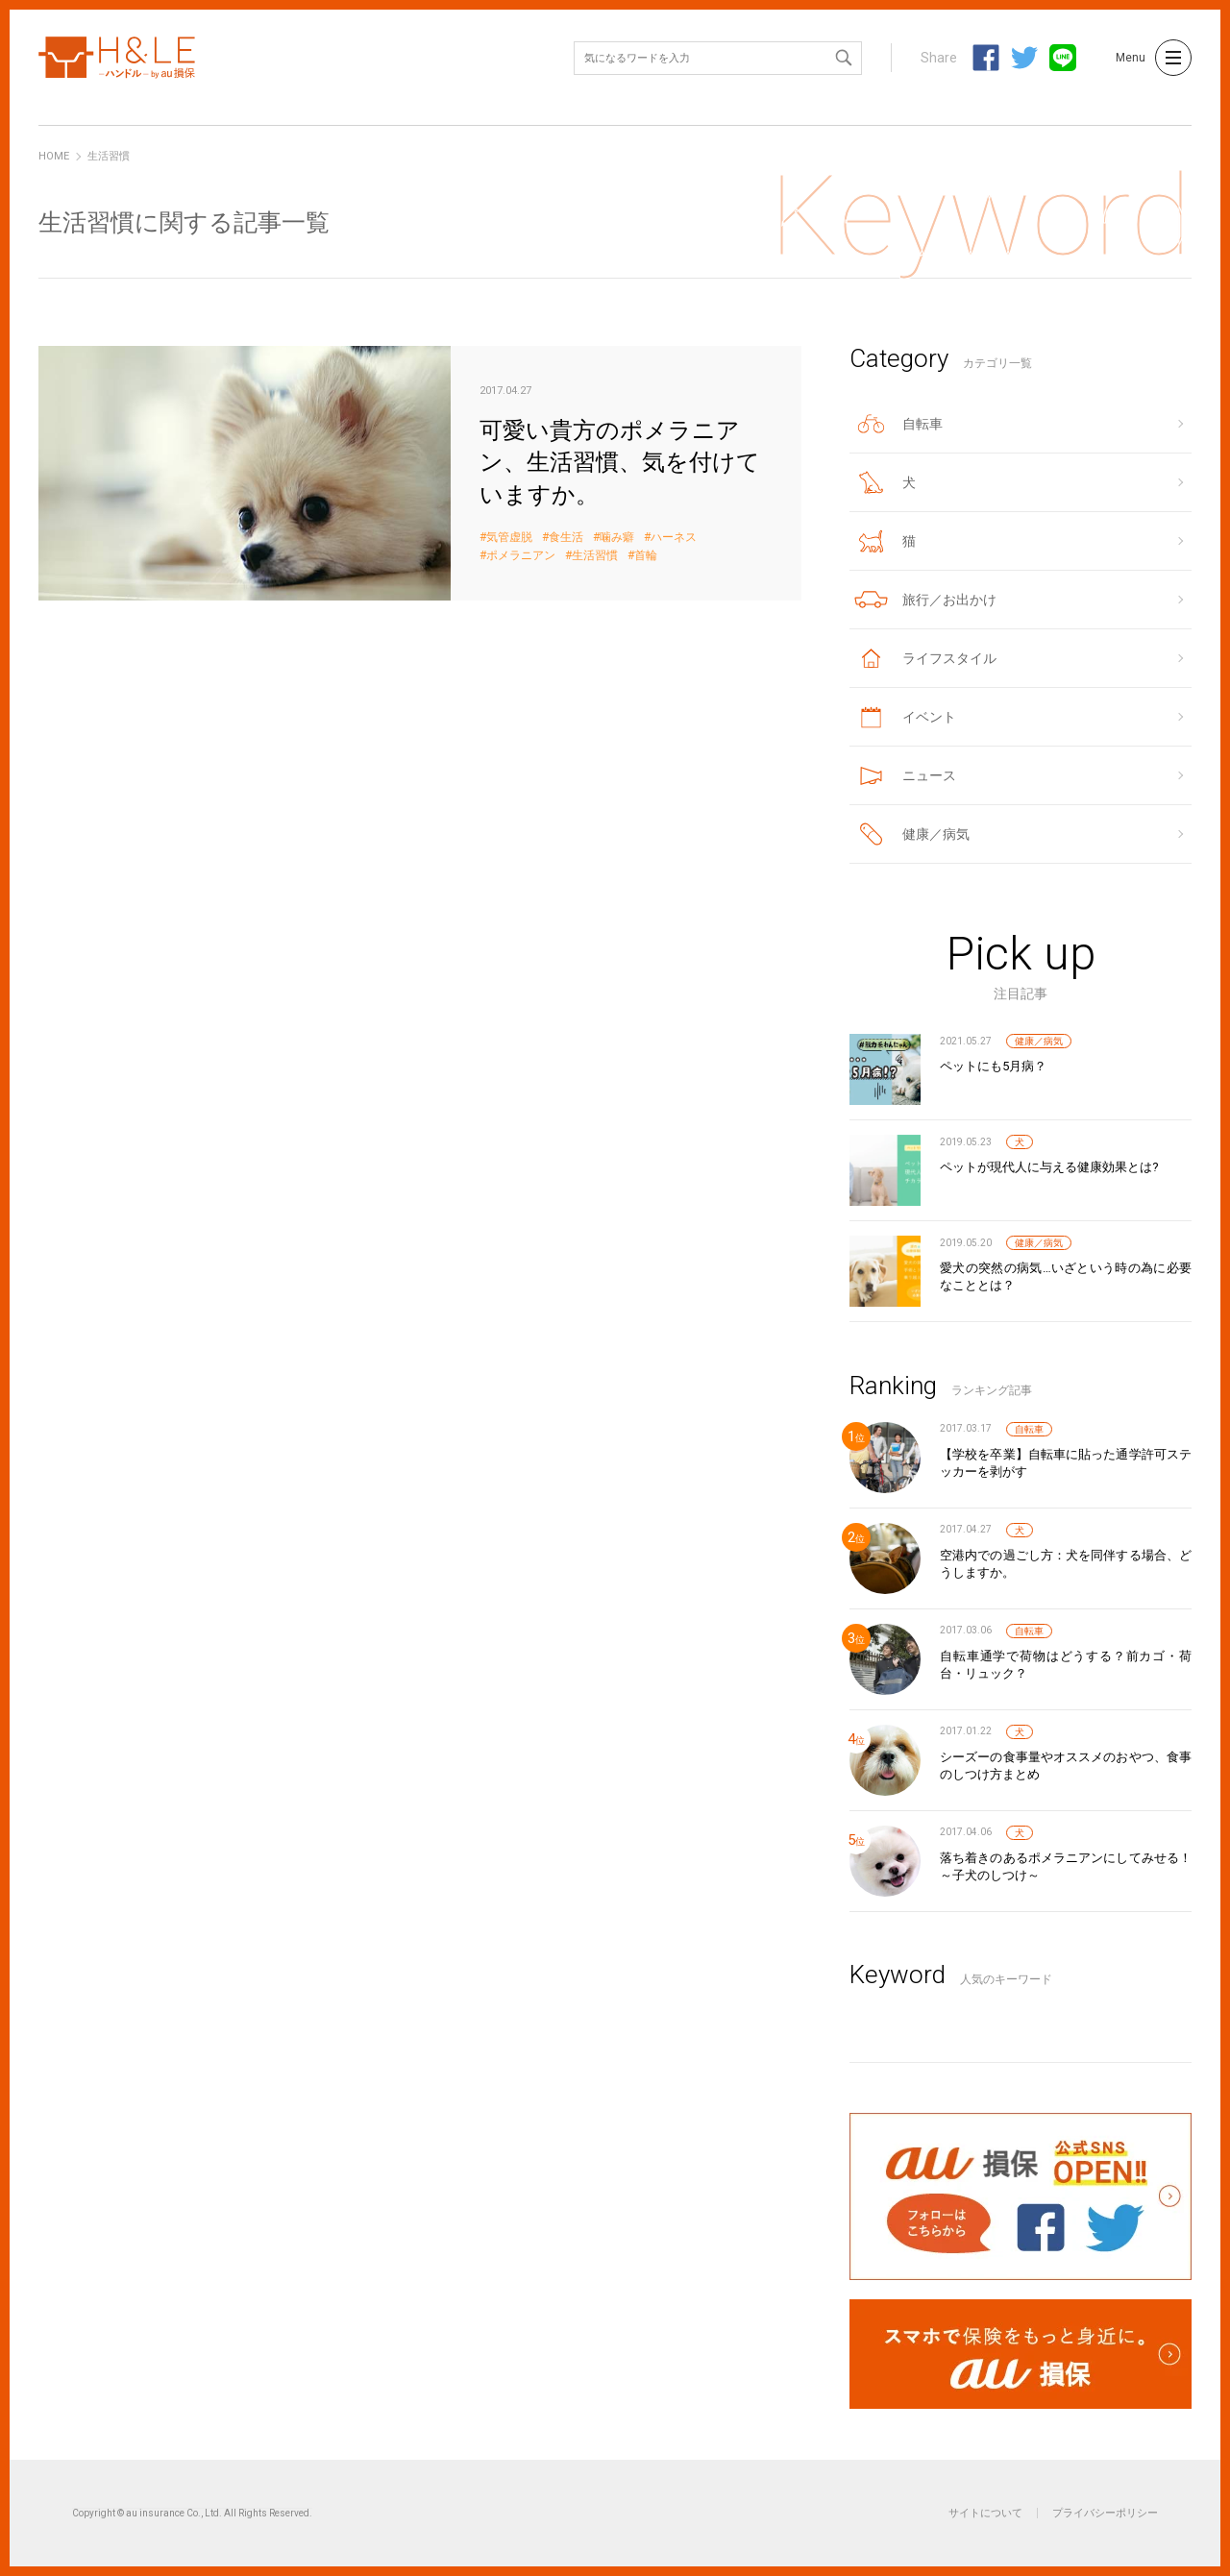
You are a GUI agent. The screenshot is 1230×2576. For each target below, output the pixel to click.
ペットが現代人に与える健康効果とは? (1049, 1167)
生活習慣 (595, 556)
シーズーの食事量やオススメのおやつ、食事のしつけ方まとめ (1066, 1765)
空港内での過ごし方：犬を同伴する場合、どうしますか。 (1066, 1564)
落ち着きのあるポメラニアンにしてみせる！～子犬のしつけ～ (1066, 1866)
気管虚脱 (509, 537)
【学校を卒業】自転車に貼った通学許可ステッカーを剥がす (1066, 1463)
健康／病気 (1039, 1041)
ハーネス (674, 537)
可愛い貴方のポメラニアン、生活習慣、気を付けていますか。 (419, 473)
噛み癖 (617, 537)
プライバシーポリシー (1105, 2513)
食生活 (566, 537)
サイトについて (985, 2513)
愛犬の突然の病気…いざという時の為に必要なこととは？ (1066, 1276)
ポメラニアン (520, 556)
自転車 (1029, 1429)
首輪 (645, 556)
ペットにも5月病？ (993, 1066)
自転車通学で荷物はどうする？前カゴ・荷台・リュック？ (1066, 1665)
